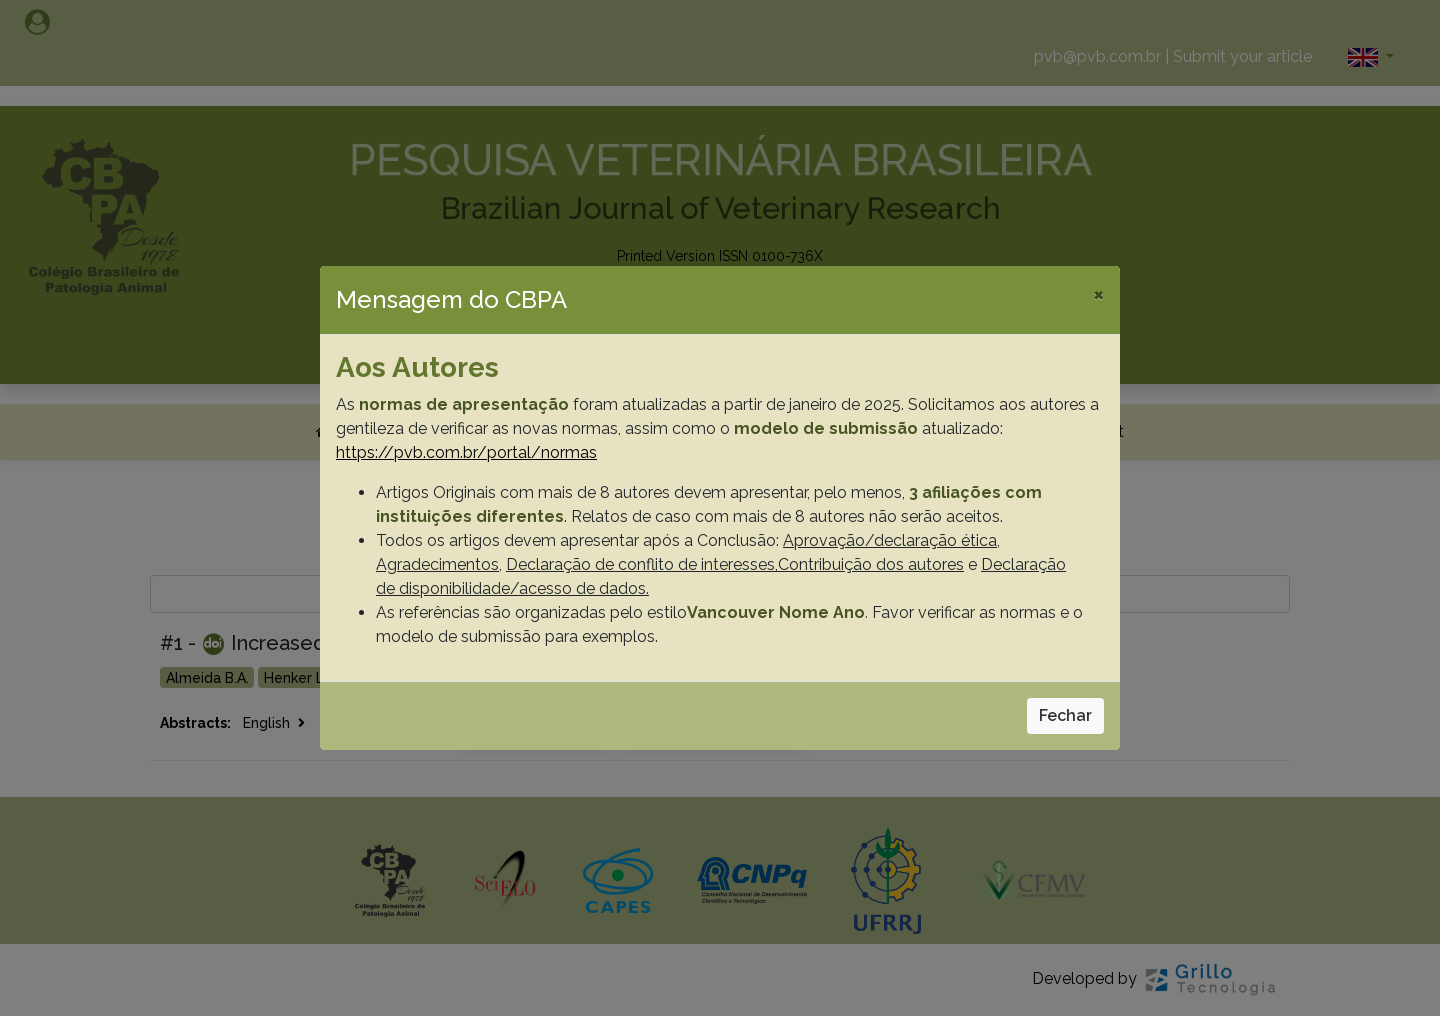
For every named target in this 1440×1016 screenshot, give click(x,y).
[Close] (1098, 294)
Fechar (1065, 715)
